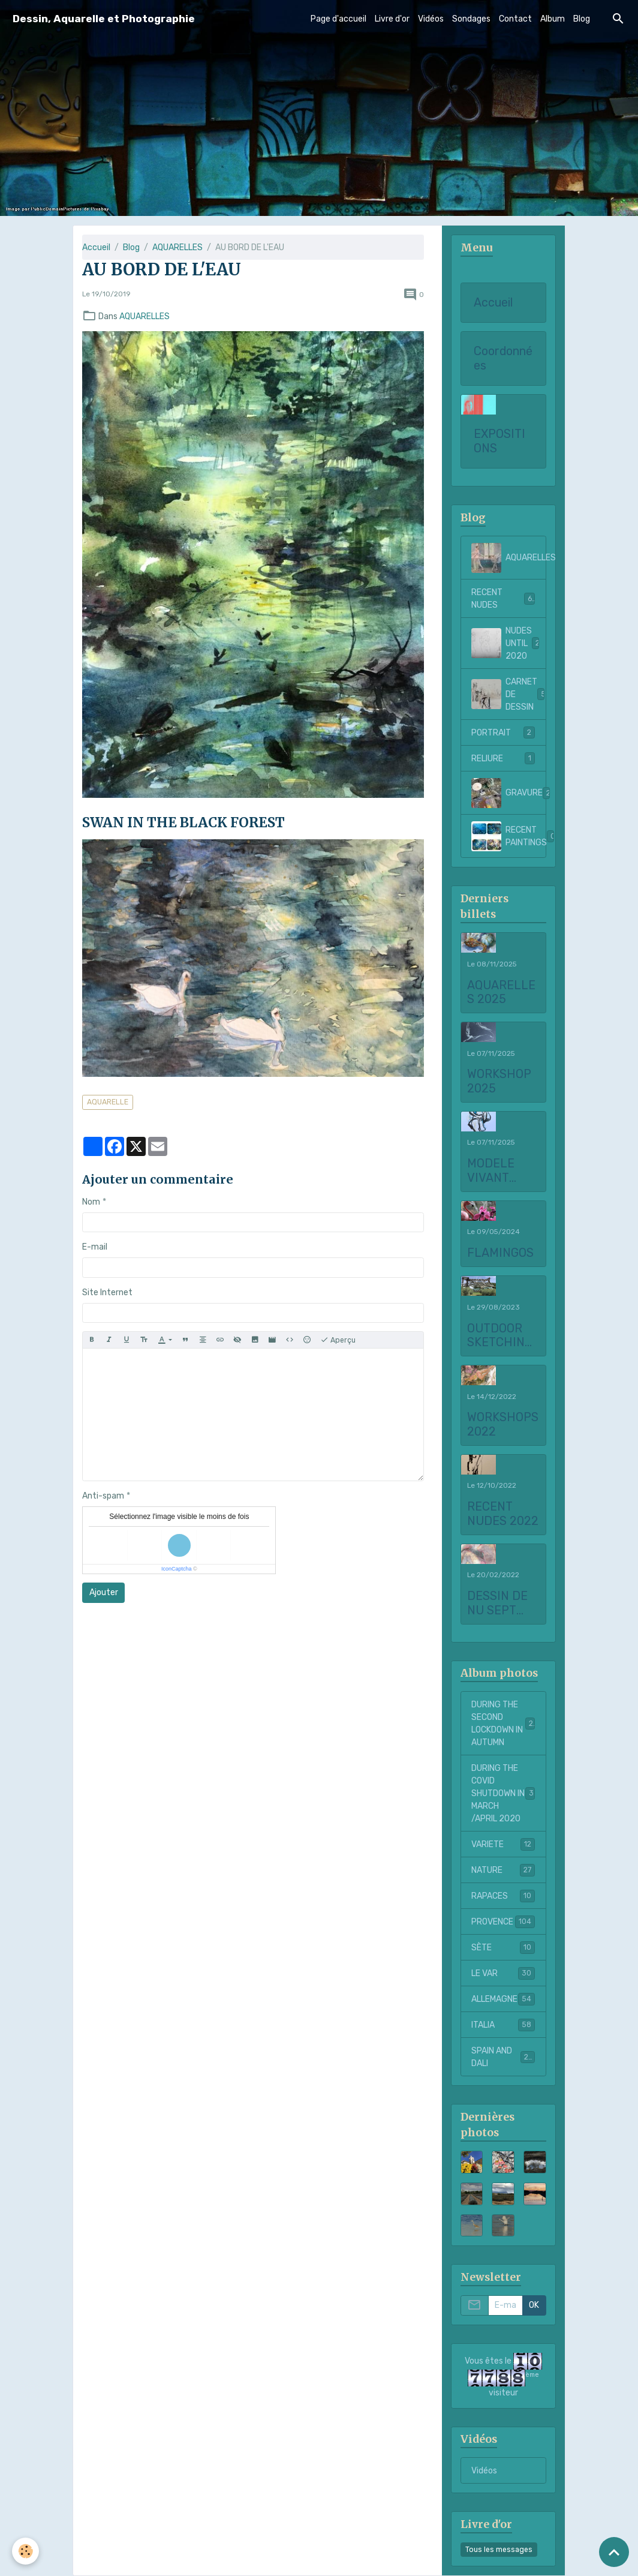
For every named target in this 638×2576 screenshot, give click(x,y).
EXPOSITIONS (499, 441)
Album (552, 19)
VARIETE (503, 1844)
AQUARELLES (177, 247)
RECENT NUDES (503, 598)
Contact (515, 19)
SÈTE (503, 1947)
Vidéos (431, 19)
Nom (91, 1202)
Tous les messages (498, 2549)
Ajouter (103, 1592)
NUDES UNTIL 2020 (507, 643)
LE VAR (503, 1973)
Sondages (471, 19)
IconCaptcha (176, 1569)
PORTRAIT (503, 732)
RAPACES (503, 1896)
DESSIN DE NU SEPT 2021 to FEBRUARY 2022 (497, 1603)
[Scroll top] (614, 2552)
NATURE (503, 1870)
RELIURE (503, 758)
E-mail (94, 1247)
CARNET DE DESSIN (508, 694)
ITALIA (503, 2025)
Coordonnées (503, 358)
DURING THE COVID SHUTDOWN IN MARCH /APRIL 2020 (504, 1793)
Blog (581, 19)
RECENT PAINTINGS (508, 836)
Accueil (96, 247)
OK (534, 2305)
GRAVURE (508, 793)
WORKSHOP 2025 (499, 1081)
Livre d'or (392, 19)
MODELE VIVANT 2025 (490, 1171)
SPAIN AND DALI (503, 2057)
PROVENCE (503, 1922)
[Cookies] (25, 2551)
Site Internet (107, 1292)
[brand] (103, 18)
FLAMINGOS (500, 1253)
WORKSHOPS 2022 (502, 1424)
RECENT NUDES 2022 (502, 1514)
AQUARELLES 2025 (501, 992)
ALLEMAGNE (503, 1999)
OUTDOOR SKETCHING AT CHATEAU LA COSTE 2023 (499, 1336)
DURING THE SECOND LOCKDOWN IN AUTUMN (504, 1724)
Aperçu (338, 1340)
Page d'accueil (338, 19)
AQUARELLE (107, 1102)
